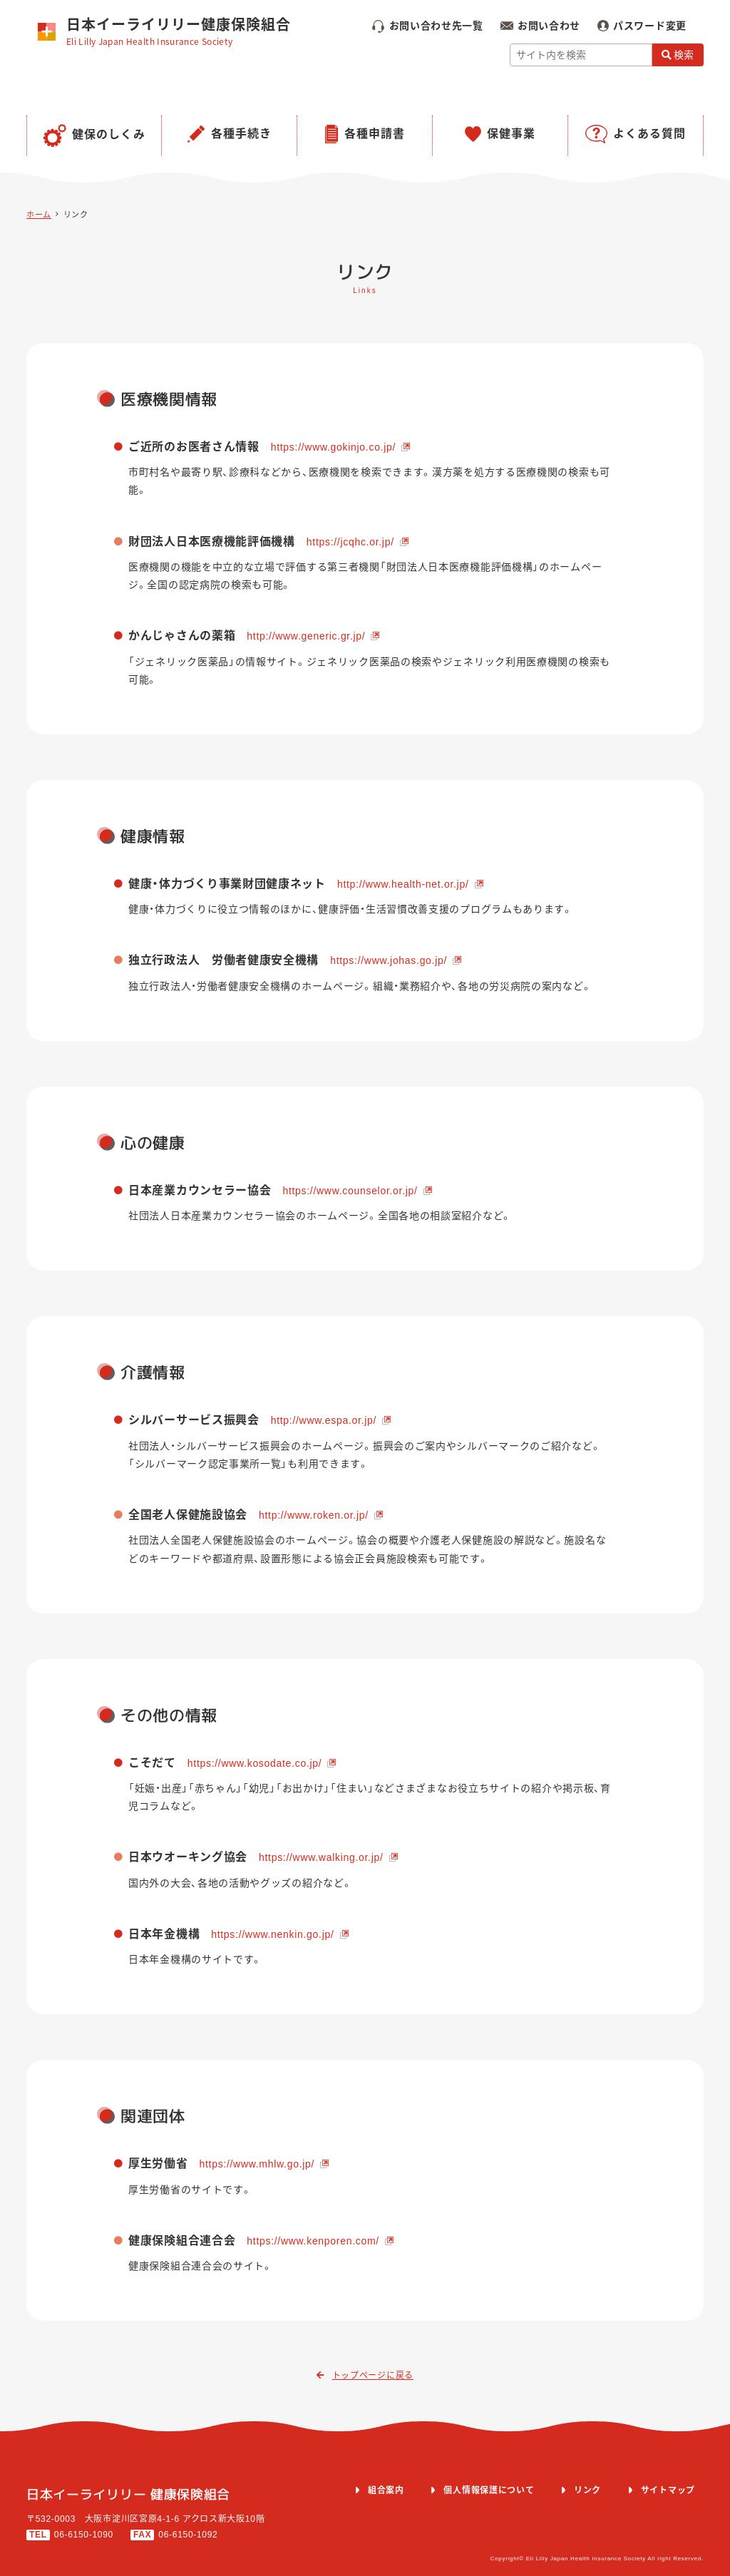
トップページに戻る (365, 2376)
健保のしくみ (108, 134)
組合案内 (386, 2490)
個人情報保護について (488, 2490)
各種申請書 (374, 134)
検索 (678, 55)
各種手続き (241, 134)
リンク (75, 214)
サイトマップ (668, 2490)
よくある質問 (649, 134)
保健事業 (511, 134)
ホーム (38, 214)
